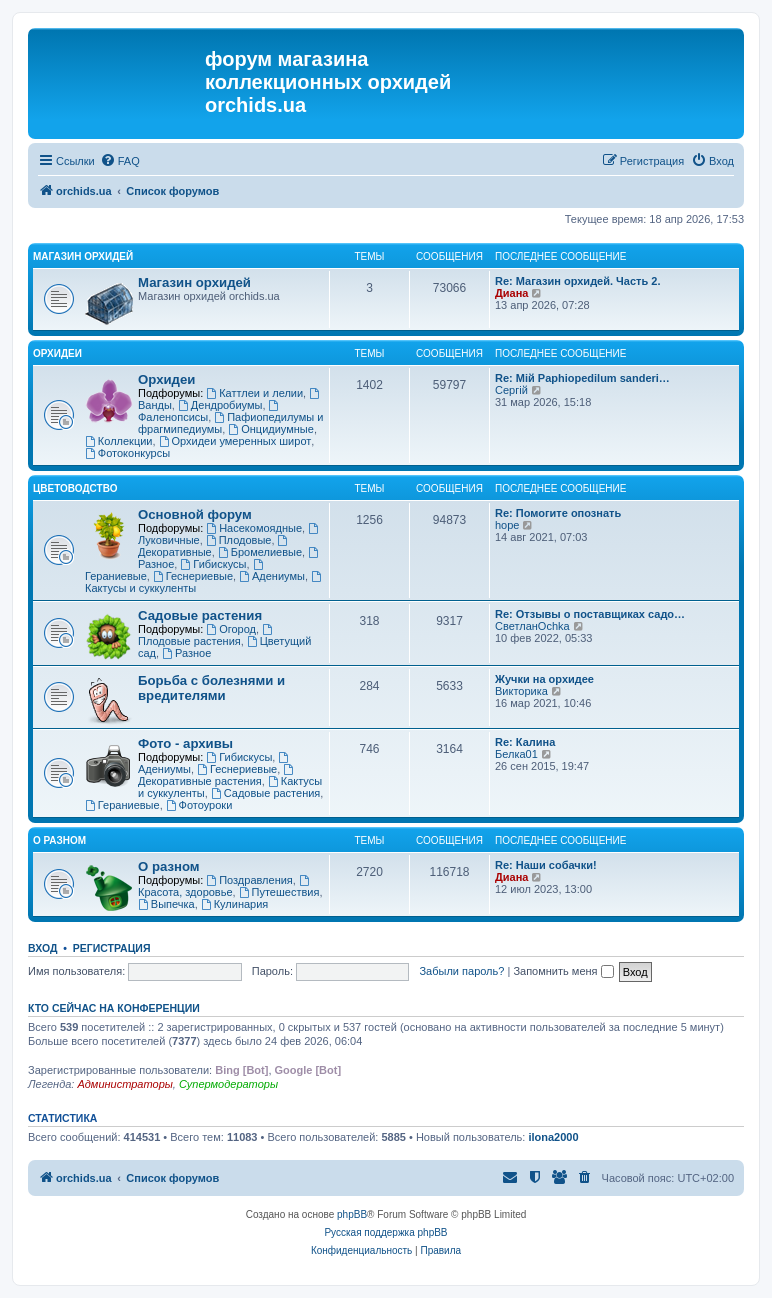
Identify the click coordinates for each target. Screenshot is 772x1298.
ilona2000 (553, 1137)
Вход (42, 948)
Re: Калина (525, 742)
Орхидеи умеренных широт (235, 441)
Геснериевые (193, 576)
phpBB (352, 1214)
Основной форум (195, 514)
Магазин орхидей (83, 256)
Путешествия (279, 892)
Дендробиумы (220, 405)
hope (507, 525)
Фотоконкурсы (127, 453)
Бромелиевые (260, 552)
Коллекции (118, 441)
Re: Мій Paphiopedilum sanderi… (582, 378)
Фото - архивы (185, 743)
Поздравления (249, 880)
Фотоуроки (199, 805)
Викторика (521, 691)
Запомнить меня (563, 971)
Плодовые (239, 540)
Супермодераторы (228, 1084)
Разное (186, 653)
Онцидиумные (271, 429)
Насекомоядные (254, 528)
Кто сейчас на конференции (114, 1008)
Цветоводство (75, 488)
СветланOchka (532, 626)
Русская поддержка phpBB (385, 1232)
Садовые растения (200, 615)
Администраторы (124, 1084)
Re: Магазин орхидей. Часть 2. (577, 281)
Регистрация (112, 948)
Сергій (511, 390)
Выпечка (166, 904)
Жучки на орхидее (544, 679)
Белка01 (516, 754)
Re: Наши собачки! (546, 865)
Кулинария (234, 904)
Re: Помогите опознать (558, 513)
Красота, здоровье (225, 886)
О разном (59, 840)
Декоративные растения (217, 775)
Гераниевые (122, 805)
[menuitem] (120, 161)
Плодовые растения (206, 635)
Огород (231, 629)
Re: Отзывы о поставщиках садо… (590, 614)
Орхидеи (57, 353)
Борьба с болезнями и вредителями (211, 688)
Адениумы (272, 576)
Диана (511, 293)
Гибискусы (213, 564)
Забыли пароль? (461, 971)
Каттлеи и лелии (254, 393)
